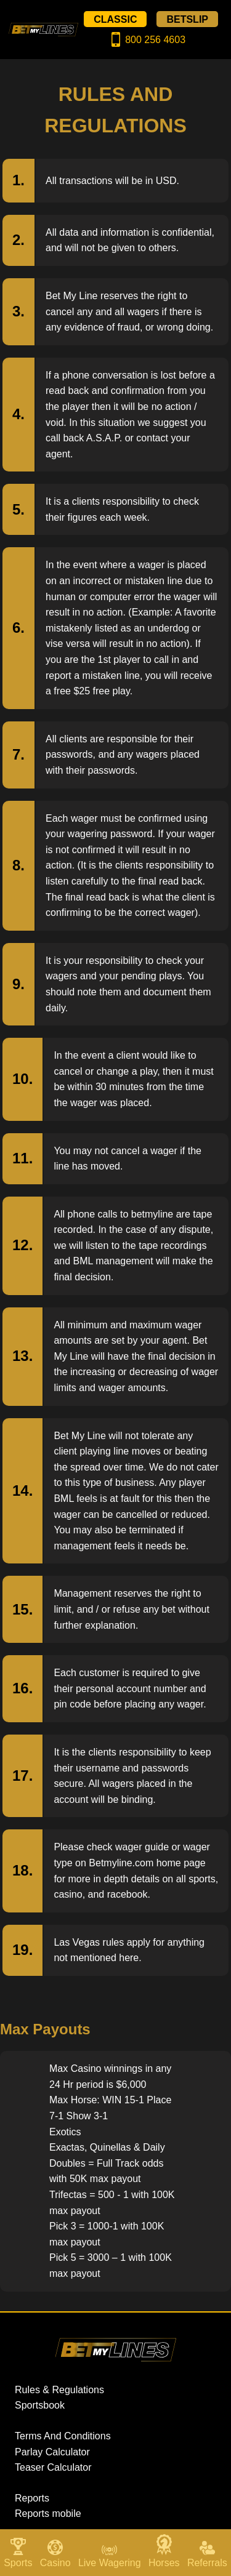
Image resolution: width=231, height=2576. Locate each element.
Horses (164, 2563)
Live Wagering (109, 2563)
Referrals (207, 2563)
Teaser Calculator (53, 2467)
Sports (18, 2563)
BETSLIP (187, 19)
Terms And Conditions (63, 2436)
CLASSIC (115, 19)
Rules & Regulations (59, 2390)
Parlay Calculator (52, 2452)
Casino (55, 2563)
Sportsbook (40, 2405)
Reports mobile (48, 2513)
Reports (32, 2498)
